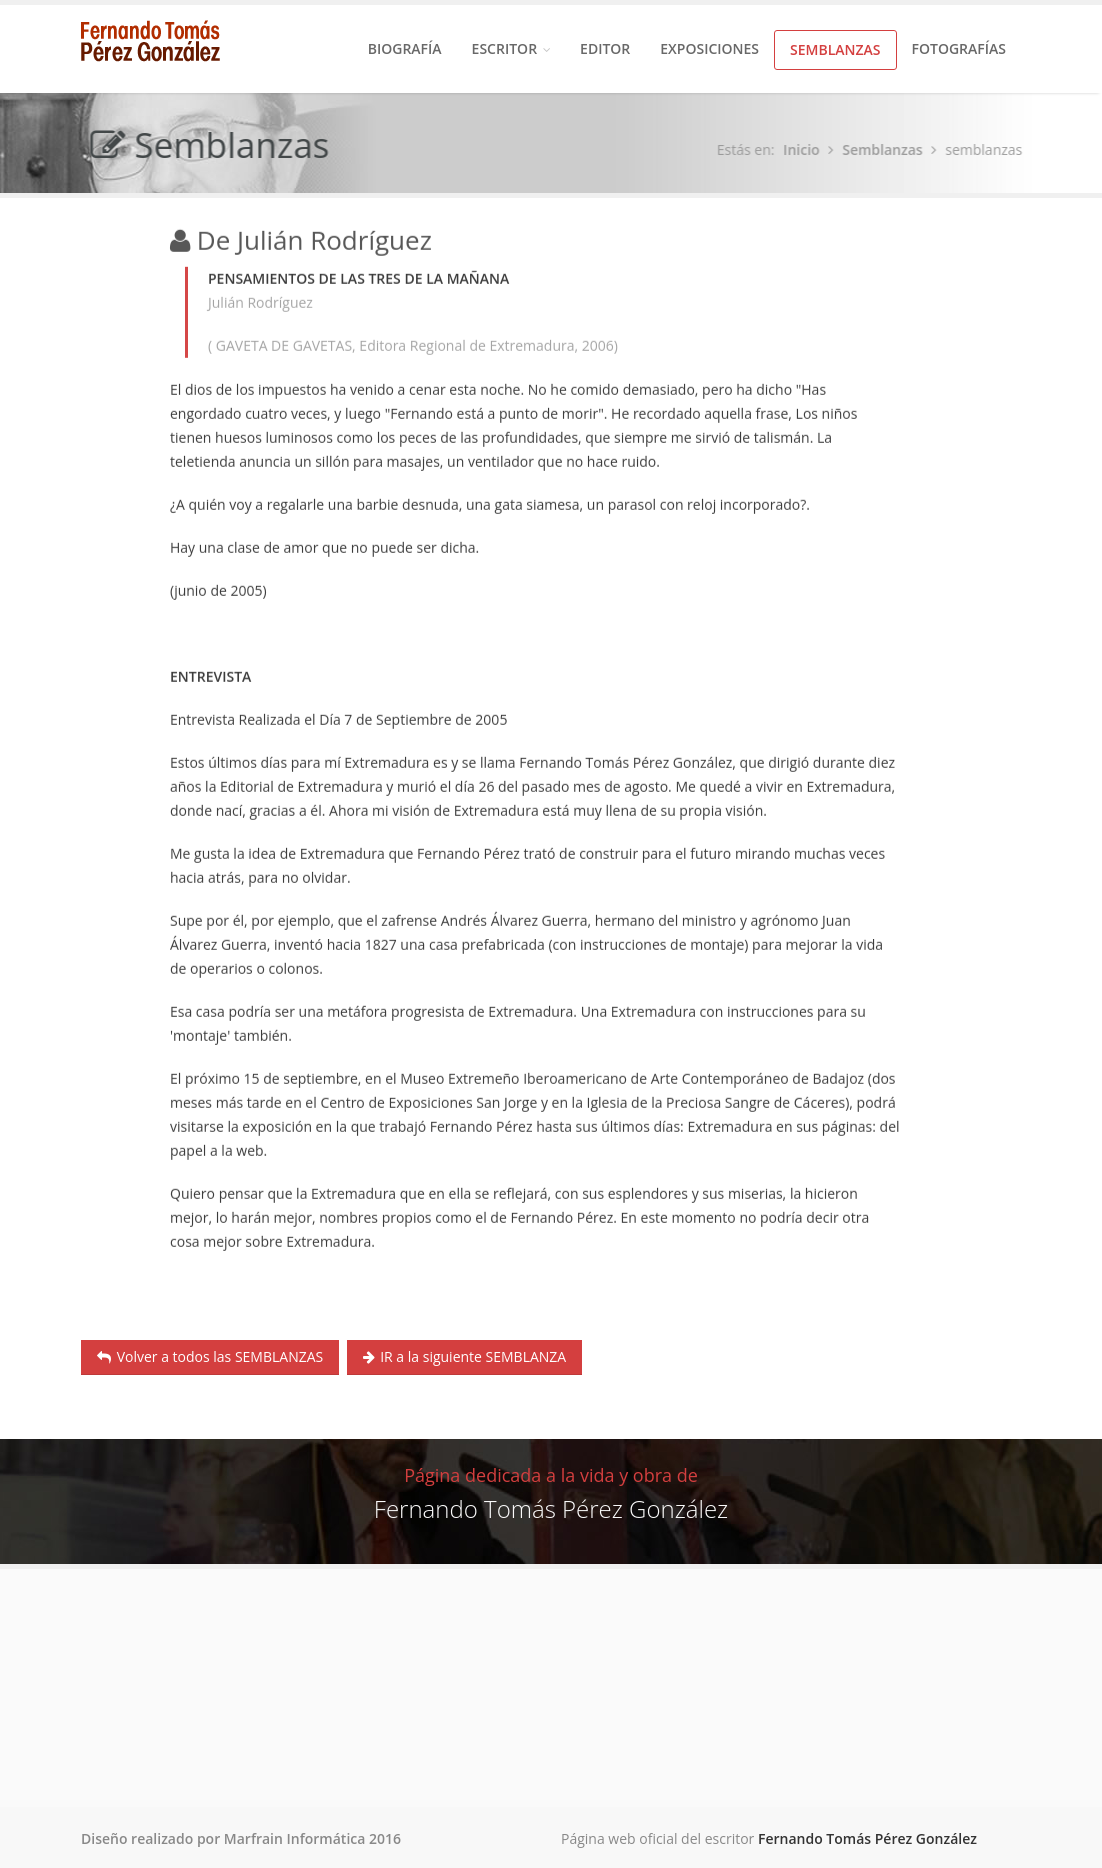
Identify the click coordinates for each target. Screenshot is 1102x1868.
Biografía (405, 48)
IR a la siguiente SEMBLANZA (465, 1356)
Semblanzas (835, 49)
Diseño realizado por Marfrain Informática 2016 (241, 1838)
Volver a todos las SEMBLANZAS (210, 1356)
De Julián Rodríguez (314, 241)
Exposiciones (709, 48)
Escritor (511, 48)
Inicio (805, 149)
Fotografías (959, 48)
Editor (605, 48)
